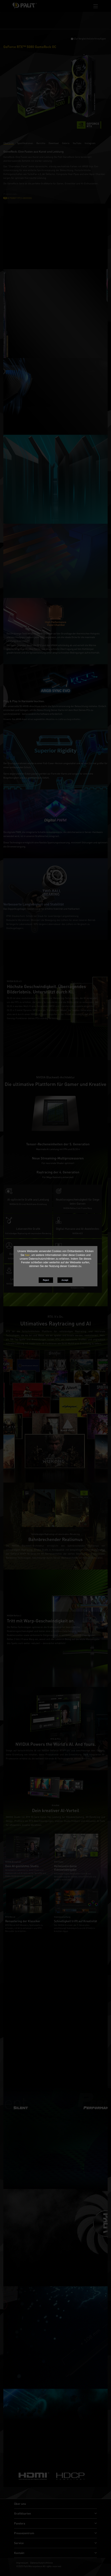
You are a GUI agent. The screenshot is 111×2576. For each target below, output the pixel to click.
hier (27, 1255)
